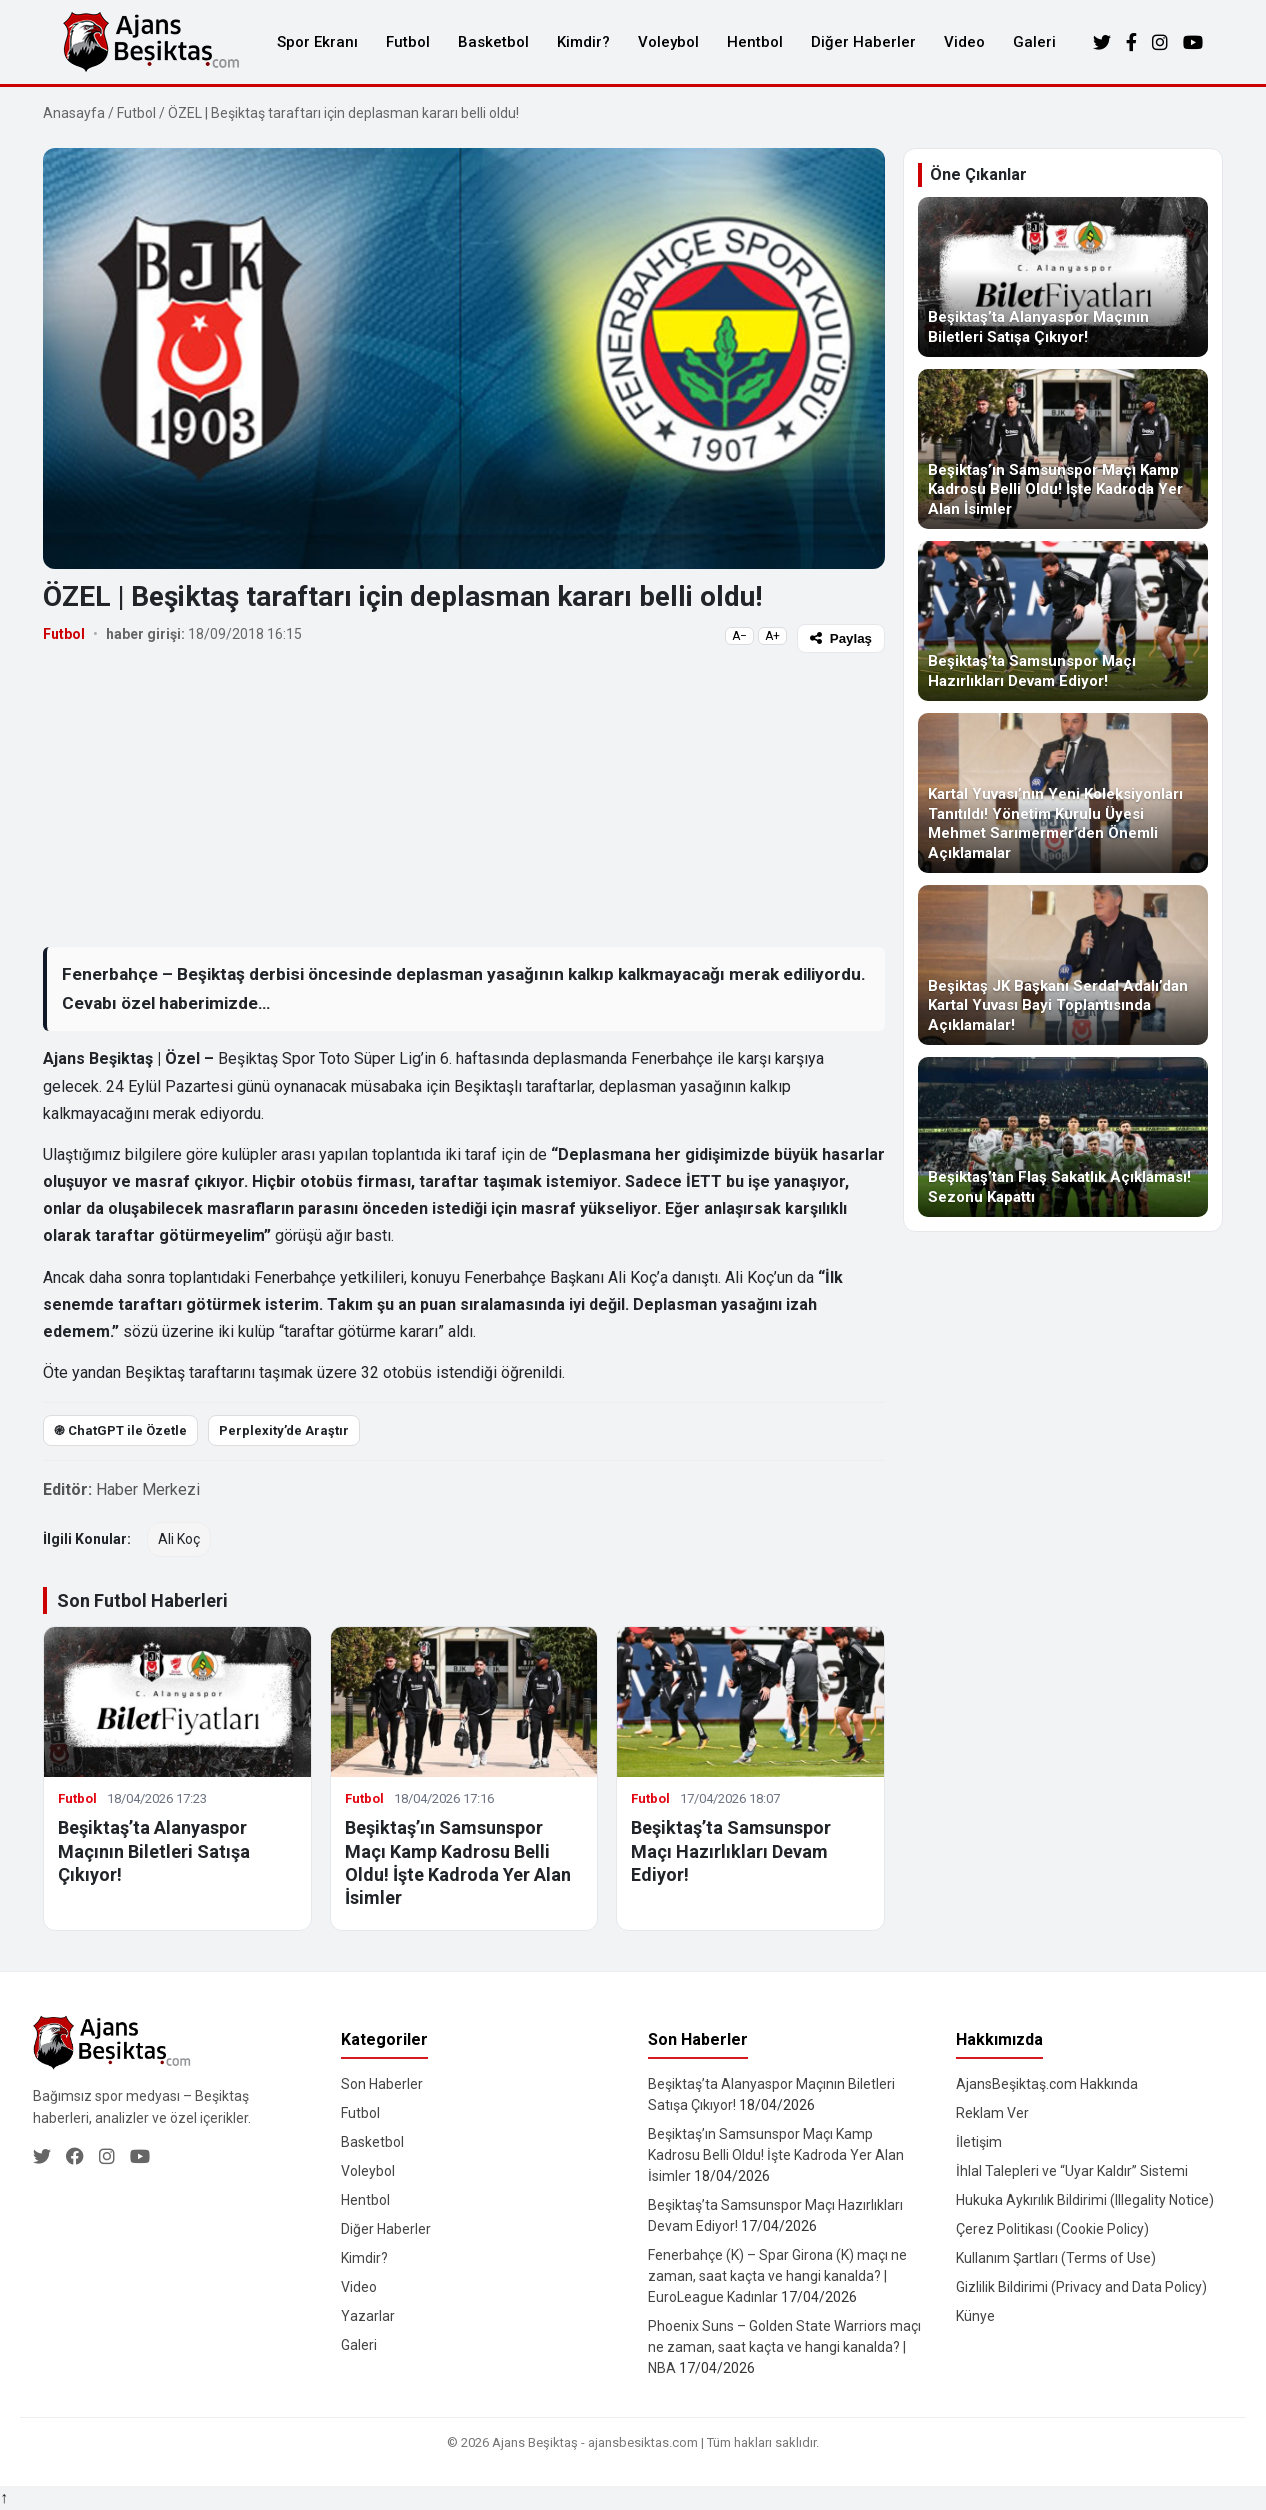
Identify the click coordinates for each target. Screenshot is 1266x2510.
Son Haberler (382, 2084)
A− (739, 636)
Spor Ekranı (317, 42)
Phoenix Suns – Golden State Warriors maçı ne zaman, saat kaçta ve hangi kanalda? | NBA (784, 2347)
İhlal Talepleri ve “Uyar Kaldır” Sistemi (1072, 2171)
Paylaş (841, 638)
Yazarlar (368, 2316)
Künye (975, 2316)
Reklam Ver (992, 2113)
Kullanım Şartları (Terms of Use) (1056, 2258)
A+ (772, 636)
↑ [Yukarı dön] (4, 2497)
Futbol (408, 42)
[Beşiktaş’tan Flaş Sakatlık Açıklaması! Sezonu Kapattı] (1063, 1137)
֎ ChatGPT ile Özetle (120, 1430)
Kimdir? (583, 42)
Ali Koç (179, 1539)
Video (964, 42)
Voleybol (668, 42)
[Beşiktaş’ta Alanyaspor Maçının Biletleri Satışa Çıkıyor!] (1063, 277)
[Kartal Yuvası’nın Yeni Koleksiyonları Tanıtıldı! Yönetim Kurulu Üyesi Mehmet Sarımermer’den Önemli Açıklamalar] (1063, 793)
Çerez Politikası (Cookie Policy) (1052, 2229)
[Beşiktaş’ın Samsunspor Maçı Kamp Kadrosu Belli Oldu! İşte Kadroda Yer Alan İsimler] (1063, 449)
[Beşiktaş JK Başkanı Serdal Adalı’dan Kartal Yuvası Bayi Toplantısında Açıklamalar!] (1063, 965)
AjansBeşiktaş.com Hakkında (1047, 2084)
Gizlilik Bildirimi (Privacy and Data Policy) (1081, 2287)
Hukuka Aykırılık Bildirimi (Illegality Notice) (1085, 2200)
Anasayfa (74, 113)
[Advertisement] (464, 799)
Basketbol (493, 42)
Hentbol (755, 42)
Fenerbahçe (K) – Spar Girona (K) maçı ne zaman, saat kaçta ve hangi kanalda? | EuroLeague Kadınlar (777, 2276)
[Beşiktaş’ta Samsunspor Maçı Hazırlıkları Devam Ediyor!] (1063, 621)
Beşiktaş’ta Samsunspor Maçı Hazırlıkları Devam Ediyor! (731, 1851)
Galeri (1034, 42)
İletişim (979, 2142)
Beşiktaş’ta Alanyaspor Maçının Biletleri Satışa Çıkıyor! (154, 1851)
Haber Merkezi (148, 1489)
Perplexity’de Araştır (284, 1430)
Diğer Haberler (863, 42)
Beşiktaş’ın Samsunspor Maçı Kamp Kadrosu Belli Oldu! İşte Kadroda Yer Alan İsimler (776, 2155)
